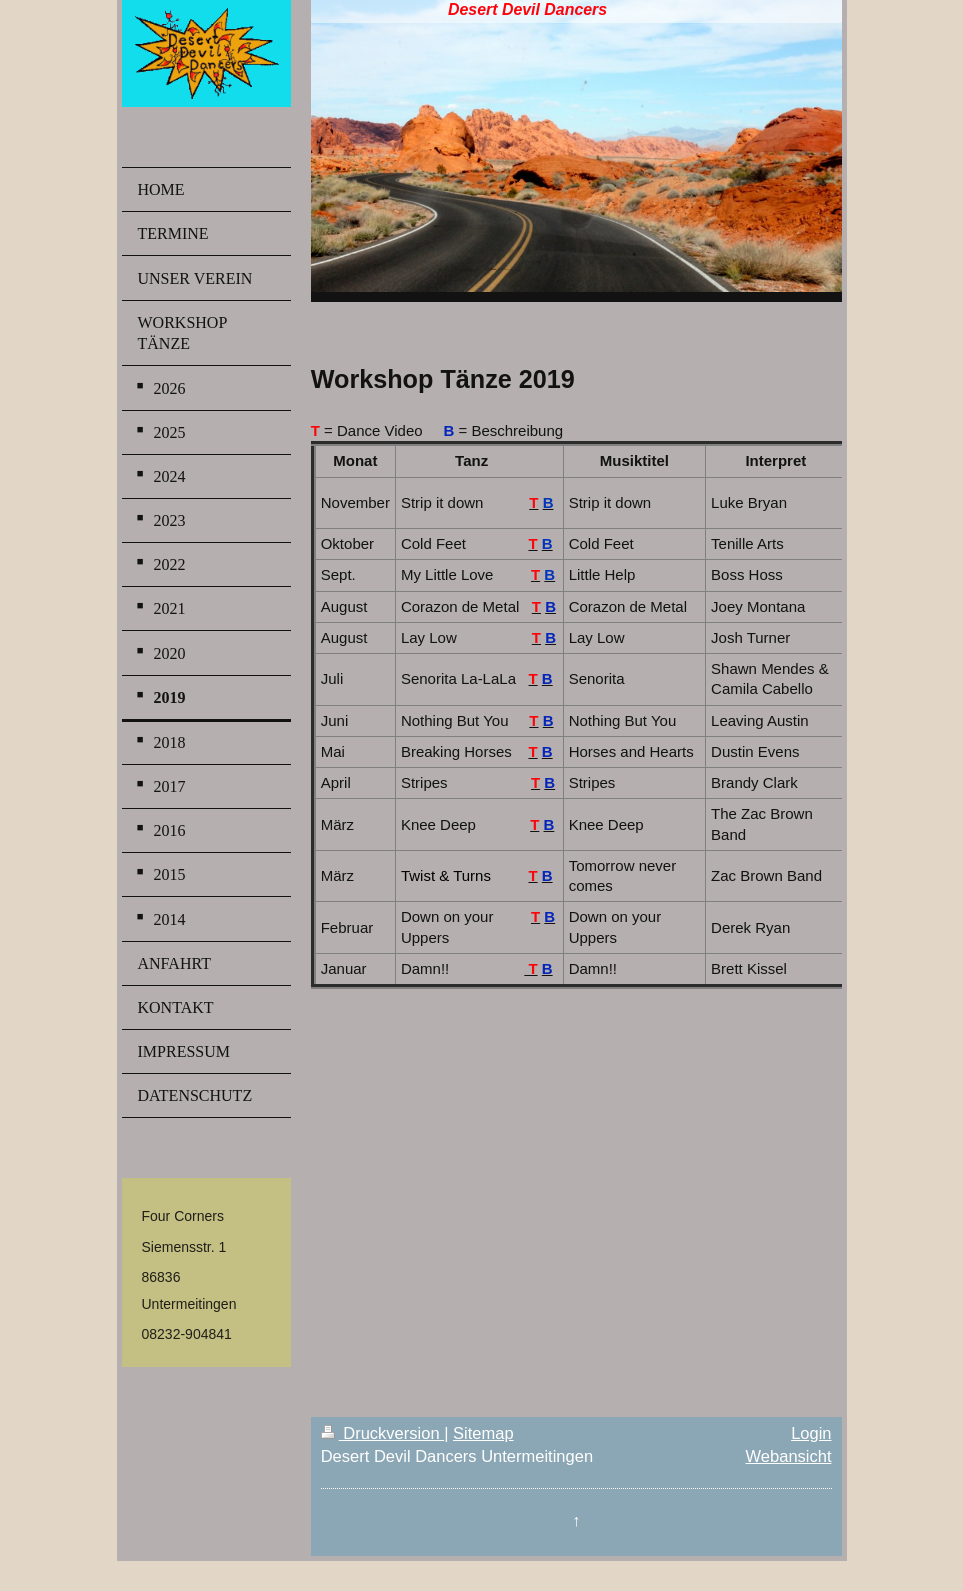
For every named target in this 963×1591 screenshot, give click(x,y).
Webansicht (789, 1456)
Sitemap (483, 1433)
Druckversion (382, 1433)
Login (811, 1433)
